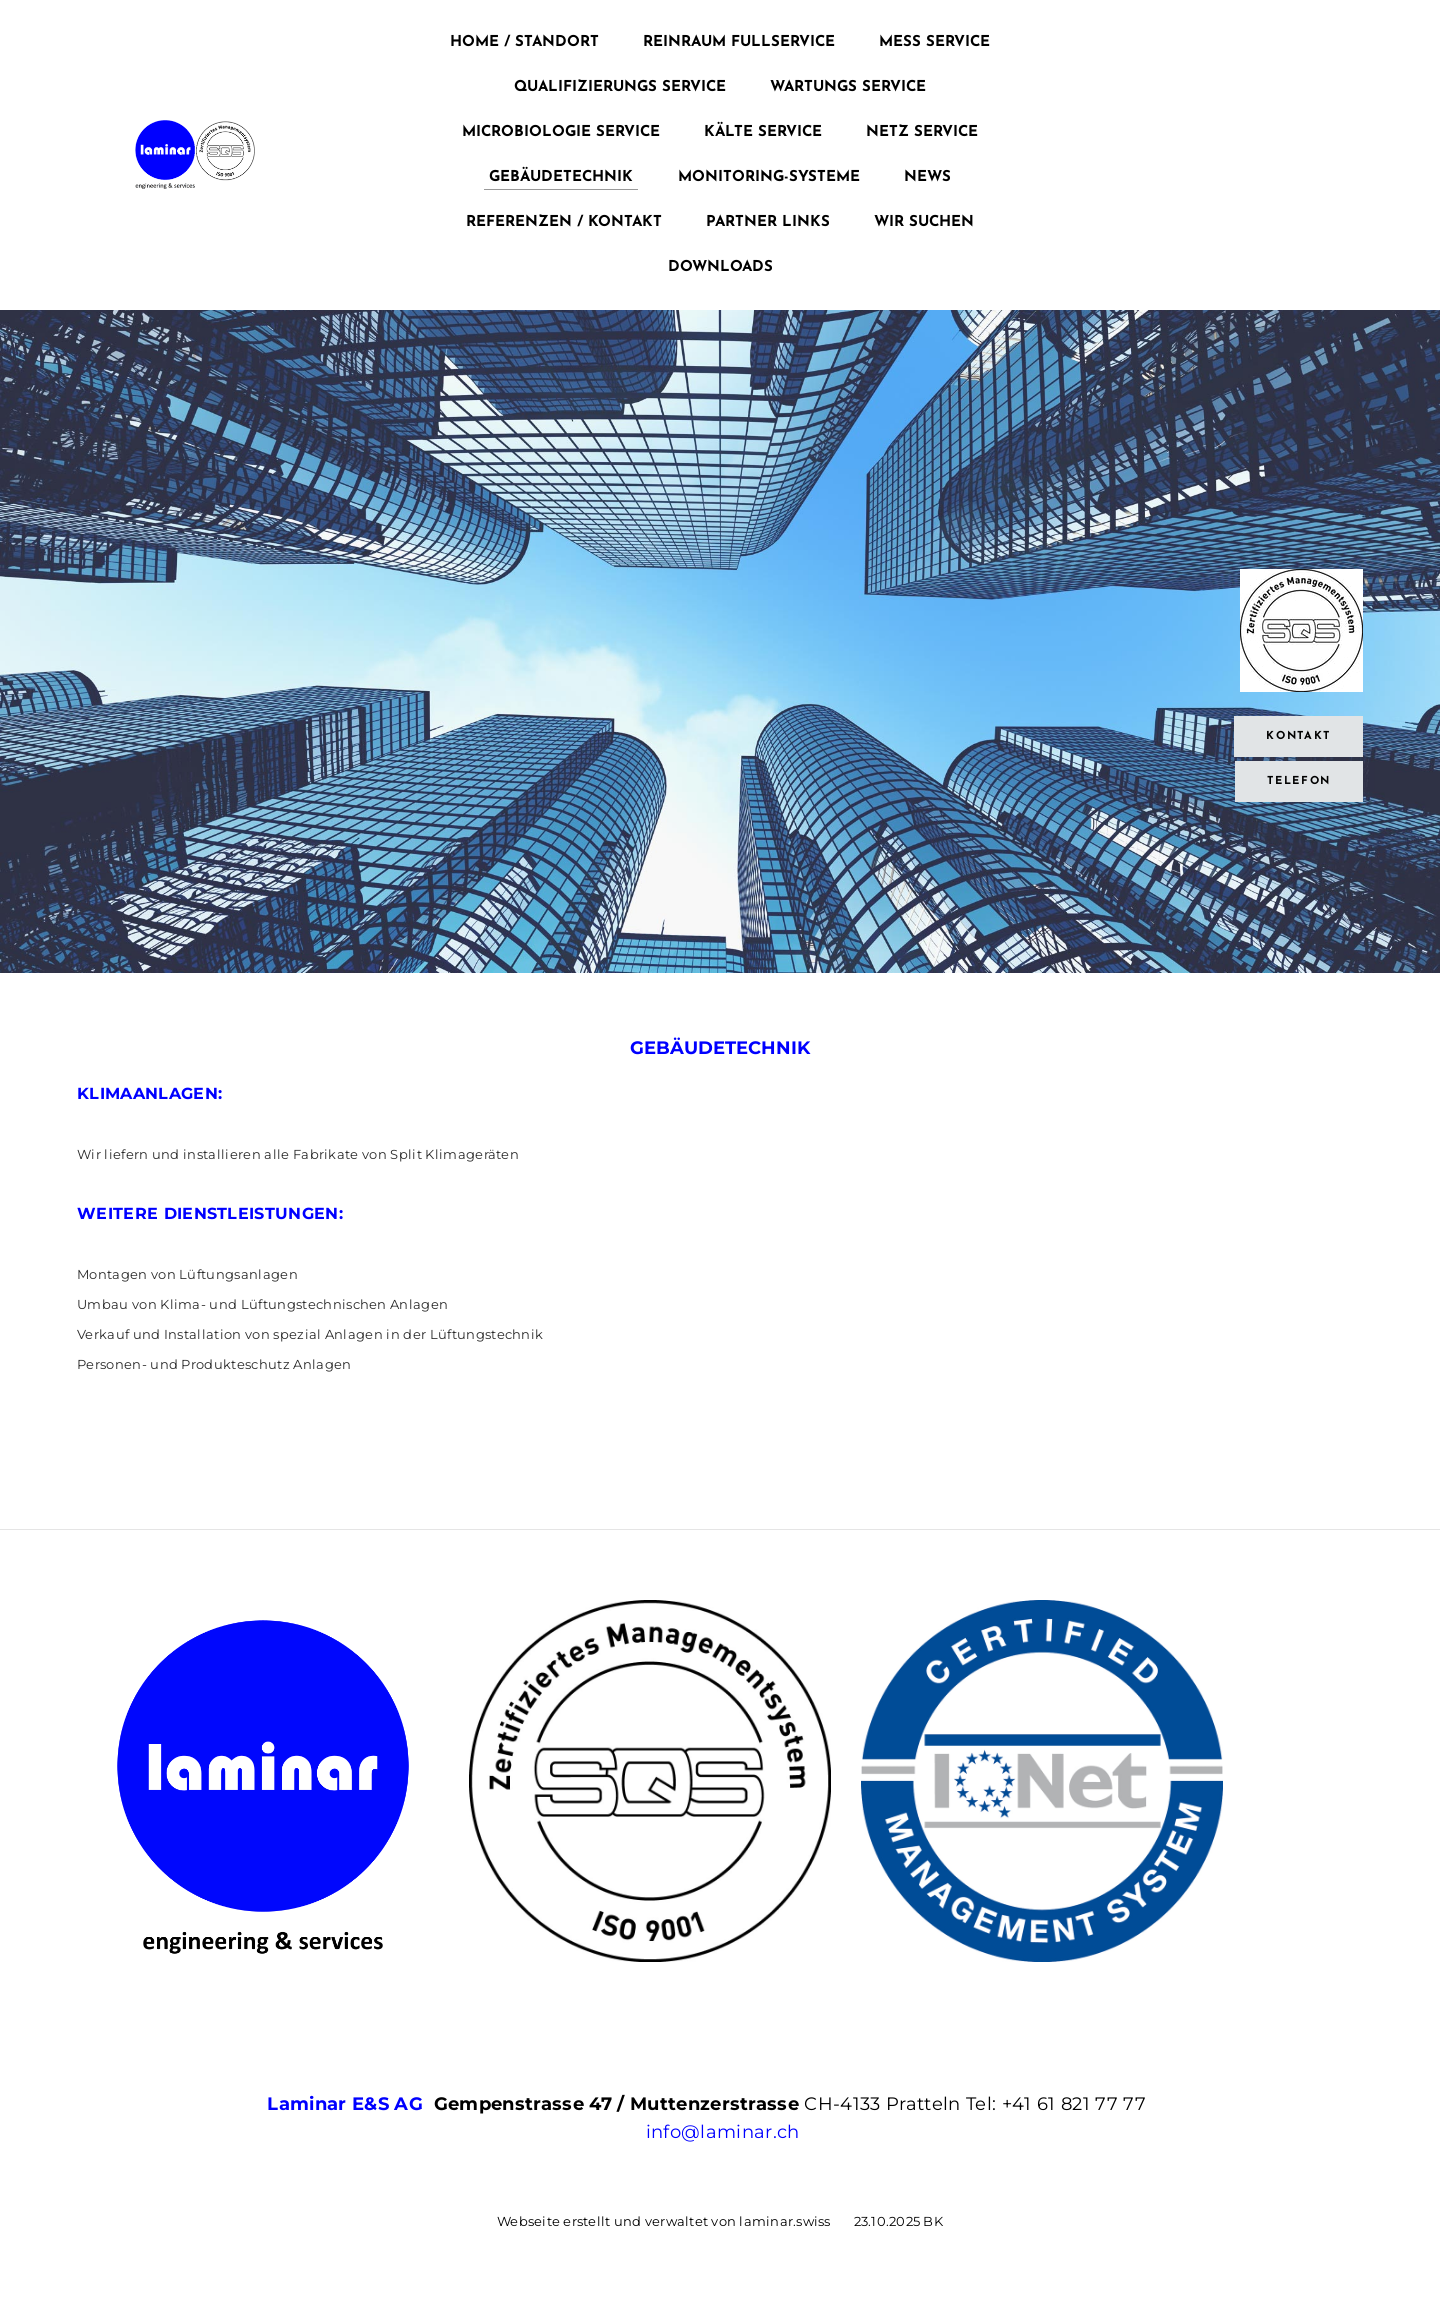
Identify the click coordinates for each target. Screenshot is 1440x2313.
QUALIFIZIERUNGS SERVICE (620, 87)
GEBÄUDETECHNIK (561, 177)
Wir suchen (924, 222)
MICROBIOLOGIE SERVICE (561, 132)
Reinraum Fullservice (739, 42)
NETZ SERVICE (922, 132)
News (927, 177)
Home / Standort (524, 42)
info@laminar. (711, 2132)
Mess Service (934, 42)
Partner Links (768, 222)
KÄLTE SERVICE (763, 132)
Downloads (720, 267)
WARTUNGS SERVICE (848, 87)
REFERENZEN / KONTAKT (564, 222)
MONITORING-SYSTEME (769, 177)
